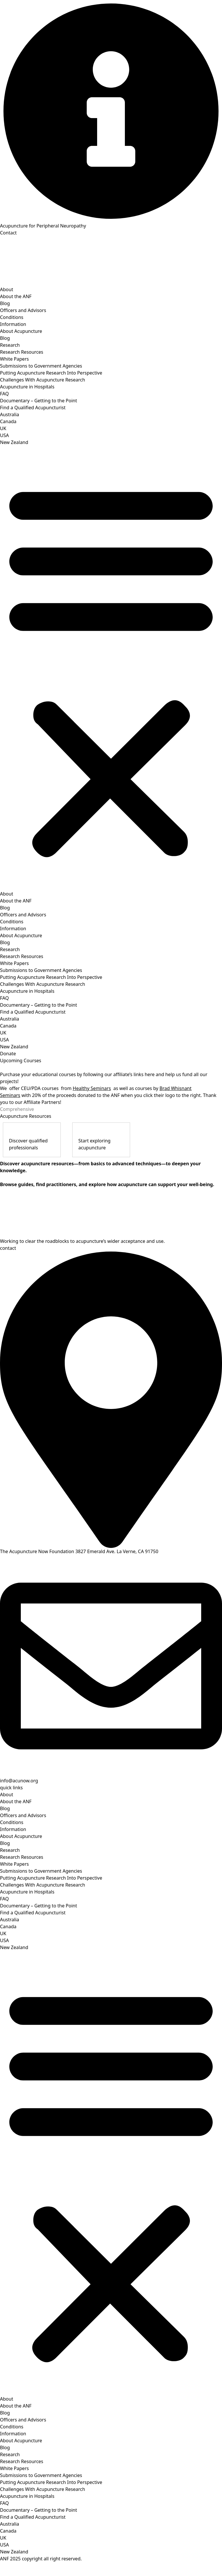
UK (3, 428)
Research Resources (21, 352)
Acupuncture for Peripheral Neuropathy (43, 226)
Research (10, 345)
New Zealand (14, 442)
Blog (5, 303)
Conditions (11, 317)
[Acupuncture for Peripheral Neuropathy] (111, 111)
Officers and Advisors (23, 310)
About (6, 289)
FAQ (4, 393)
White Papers (14, 359)
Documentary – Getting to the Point (38, 400)
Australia (9, 414)
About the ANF (16, 296)
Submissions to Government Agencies (41, 366)
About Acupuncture (21, 331)
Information (13, 324)
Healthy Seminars (92, 1088)
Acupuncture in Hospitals (27, 387)
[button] (111, 668)
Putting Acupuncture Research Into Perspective (51, 373)
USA (4, 435)
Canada (8, 421)
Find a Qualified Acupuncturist (33, 407)
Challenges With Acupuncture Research (42, 380)
